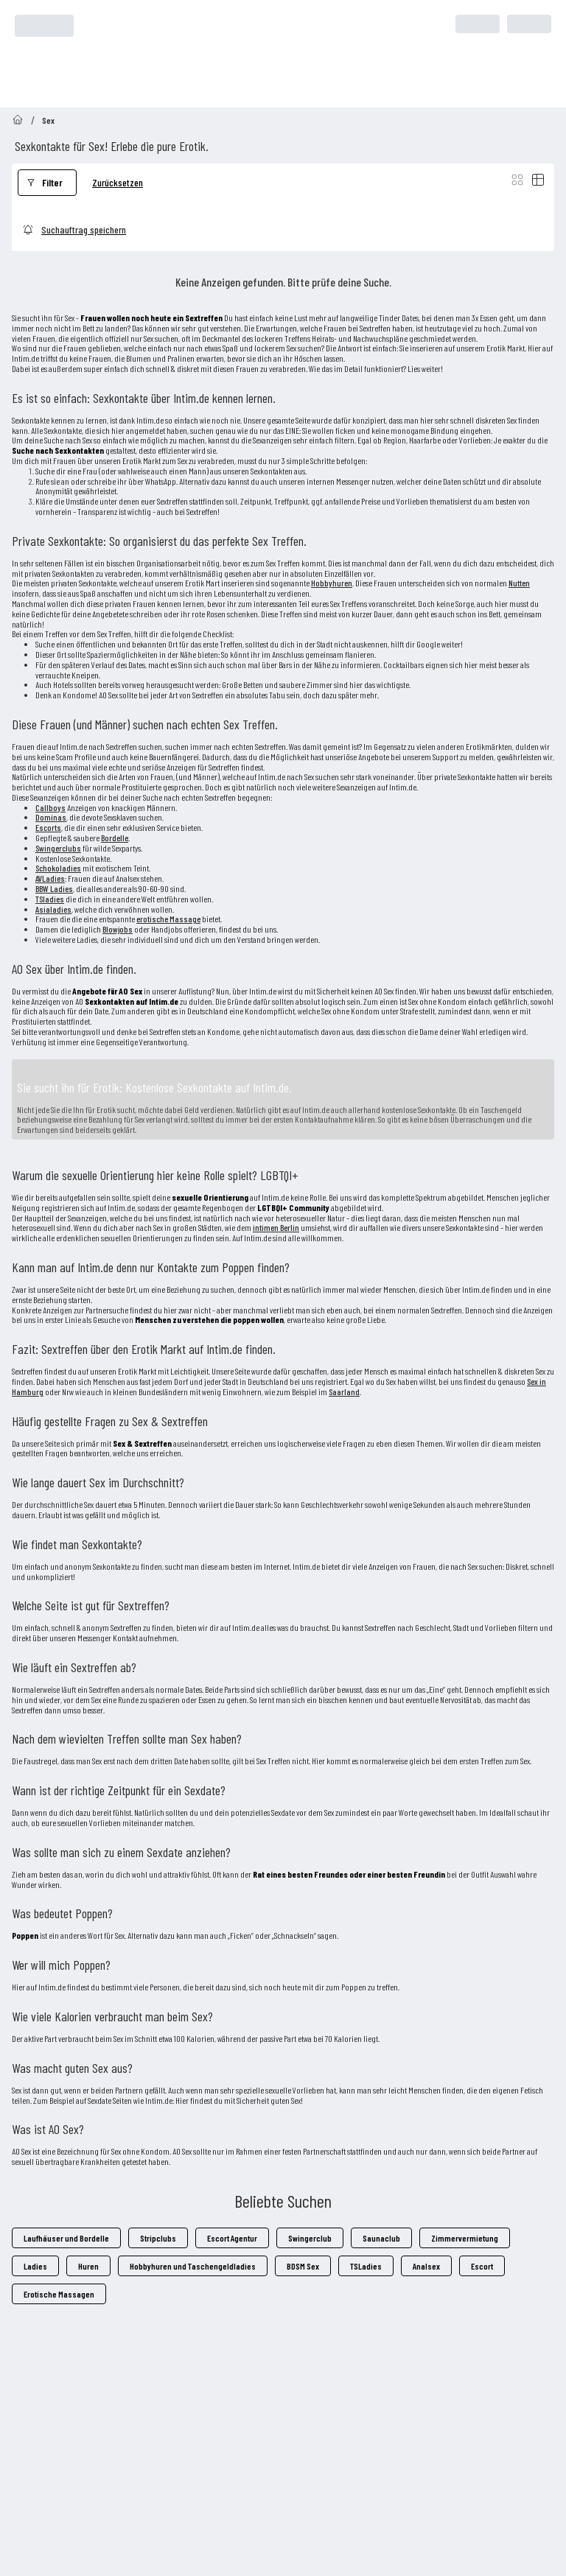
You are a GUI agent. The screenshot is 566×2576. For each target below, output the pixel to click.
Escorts (48, 827)
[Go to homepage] (18, 120)
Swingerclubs (58, 848)
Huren (88, 2266)
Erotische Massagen (59, 2294)
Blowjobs (117, 929)
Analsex (426, 2266)
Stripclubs (158, 2238)
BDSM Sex (303, 2266)
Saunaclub (381, 2238)
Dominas (50, 817)
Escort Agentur (232, 2238)
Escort (482, 2266)
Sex (48, 120)
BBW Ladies (54, 888)
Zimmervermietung (464, 2238)
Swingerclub (310, 2238)
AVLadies (50, 878)
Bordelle (114, 837)
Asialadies (53, 909)
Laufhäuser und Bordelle (66, 2238)
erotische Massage (168, 918)
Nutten (519, 583)
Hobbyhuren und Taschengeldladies (193, 2266)
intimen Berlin (276, 1227)
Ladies (35, 2266)
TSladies (49, 899)
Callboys (50, 807)
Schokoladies (58, 868)
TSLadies (366, 2266)
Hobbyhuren (331, 583)
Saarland (344, 1391)
